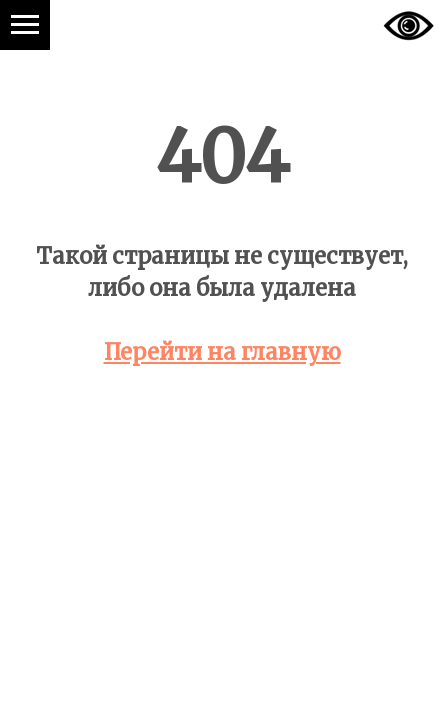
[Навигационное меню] (25, 25)
